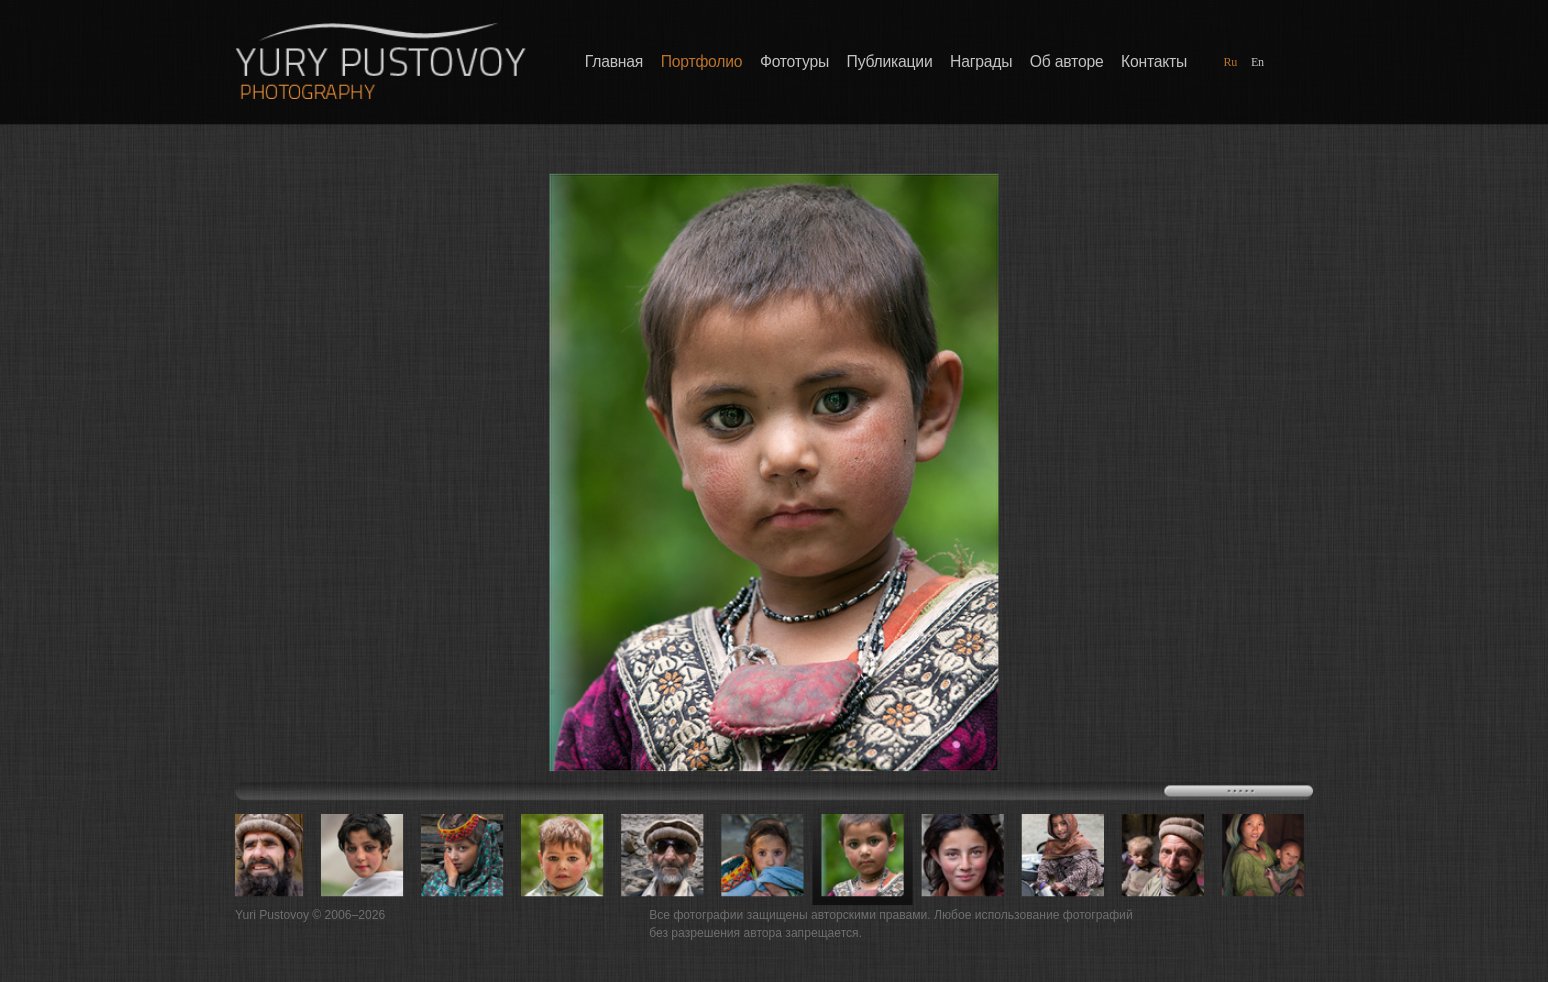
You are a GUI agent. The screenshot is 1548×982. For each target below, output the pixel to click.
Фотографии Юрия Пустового (380, 60)
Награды (981, 62)
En (1257, 61)
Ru (1230, 61)
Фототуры (794, 62)
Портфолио (702, 62)
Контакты (1154, 62)
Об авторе (1067, 62)
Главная (614, 62)
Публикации (890, 62)
